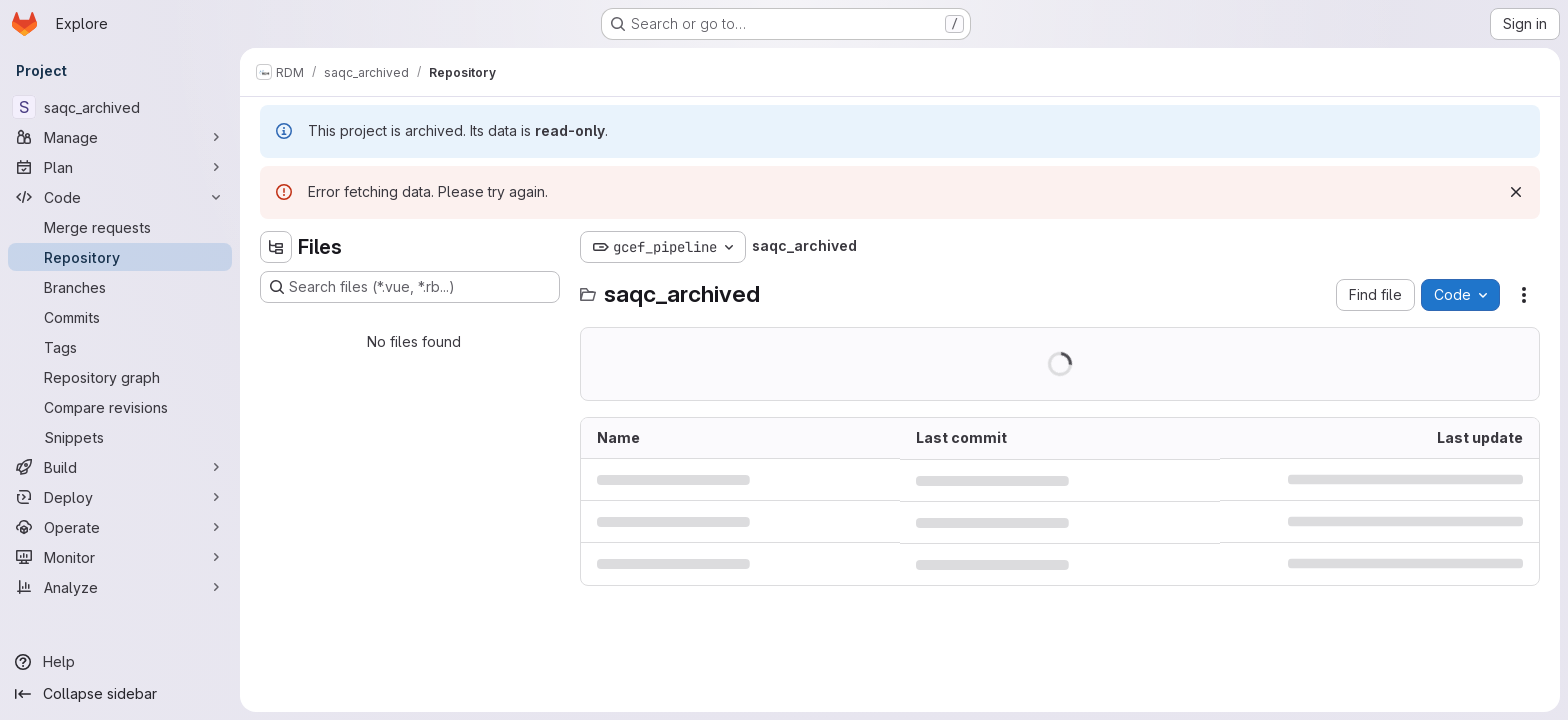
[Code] (120, 197)
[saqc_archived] (120, 107)
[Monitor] (120, 557)
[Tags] (120, 347)
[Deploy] (120, 497)
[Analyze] (120, 587)
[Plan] (120, 167)
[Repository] (120, 257)
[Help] (120, 662)
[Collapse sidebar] (120, 694)
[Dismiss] (1516, 192)
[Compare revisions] (120, 407)
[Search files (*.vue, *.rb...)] (410, 287)
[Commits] (120, 317)
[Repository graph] (120, 377)
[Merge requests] (120, 227)
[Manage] (120, 137)
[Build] (120, 467)
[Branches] (120, 287)
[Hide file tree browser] (276, 247)
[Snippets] (120, 437)
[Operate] (120, 527)
